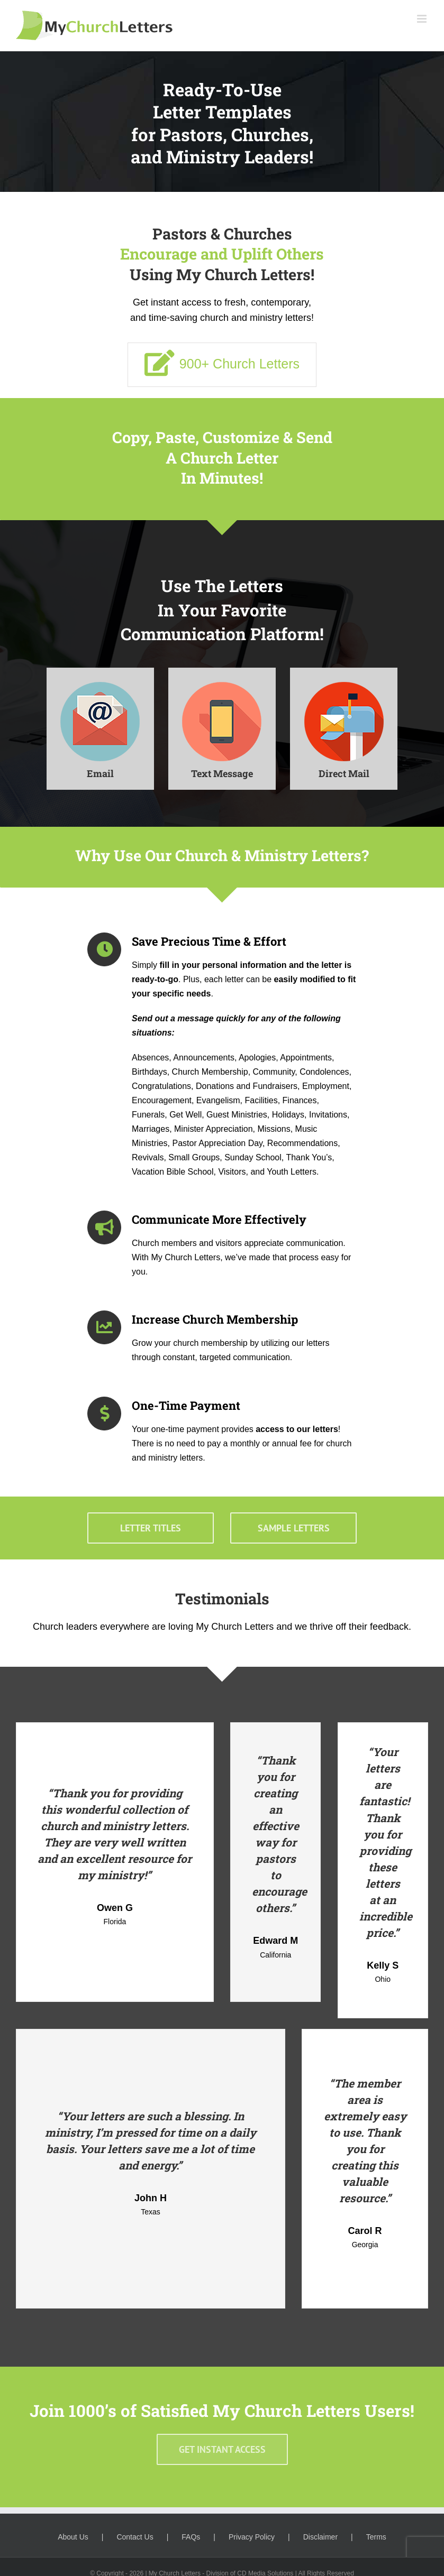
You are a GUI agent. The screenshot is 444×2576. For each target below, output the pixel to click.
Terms (376, 2532)
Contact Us (134, 2532)
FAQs (191, 2532)
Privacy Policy (252, 2532)
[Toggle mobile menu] (422, 18)
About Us (73, 2532)
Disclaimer (320, 2532)
